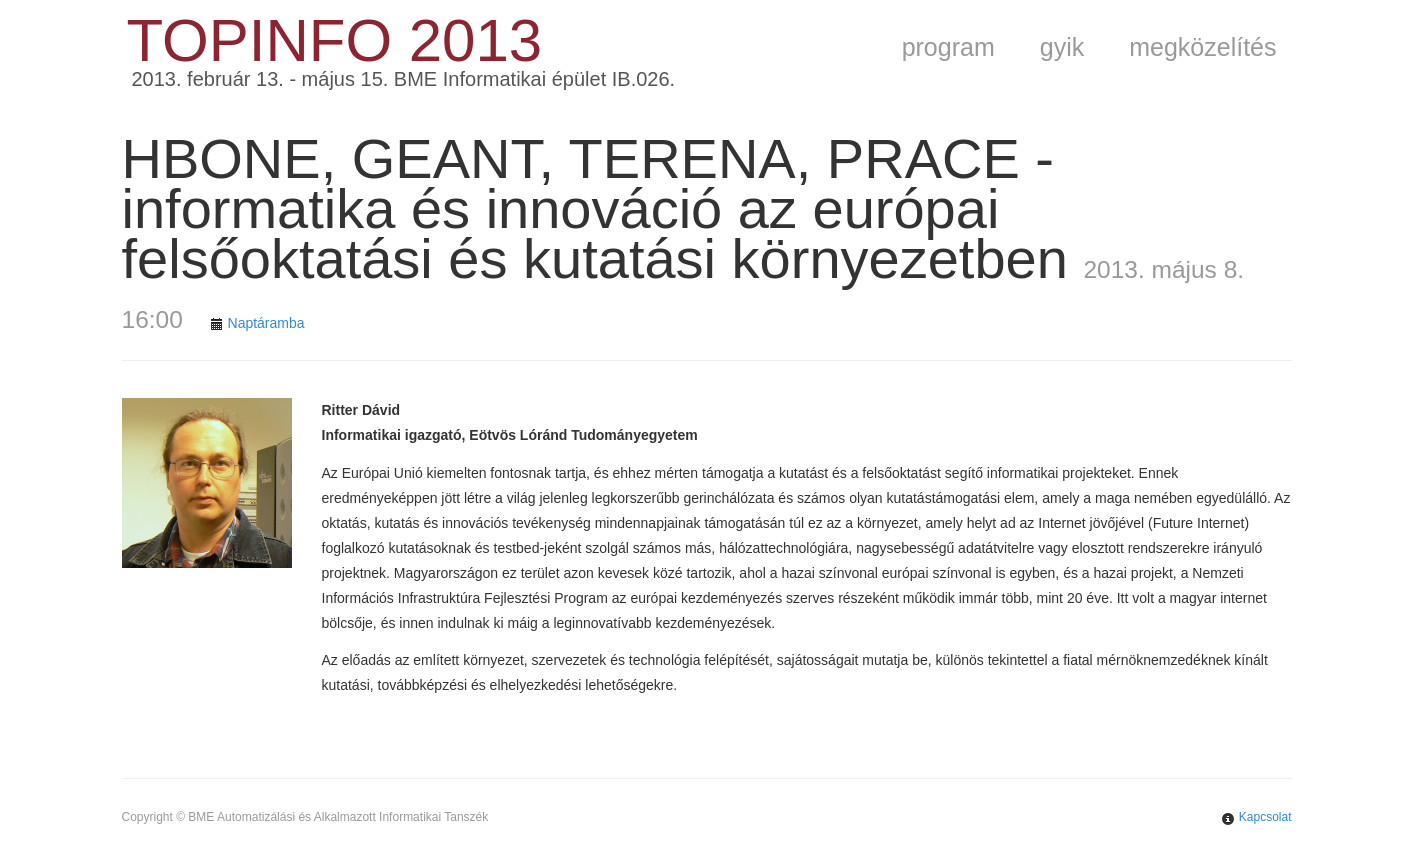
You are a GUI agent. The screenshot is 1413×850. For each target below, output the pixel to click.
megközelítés (1202, 47)
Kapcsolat (1265, 817)
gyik (1062, 47)
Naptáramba (266, 323)
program (948, 47)
